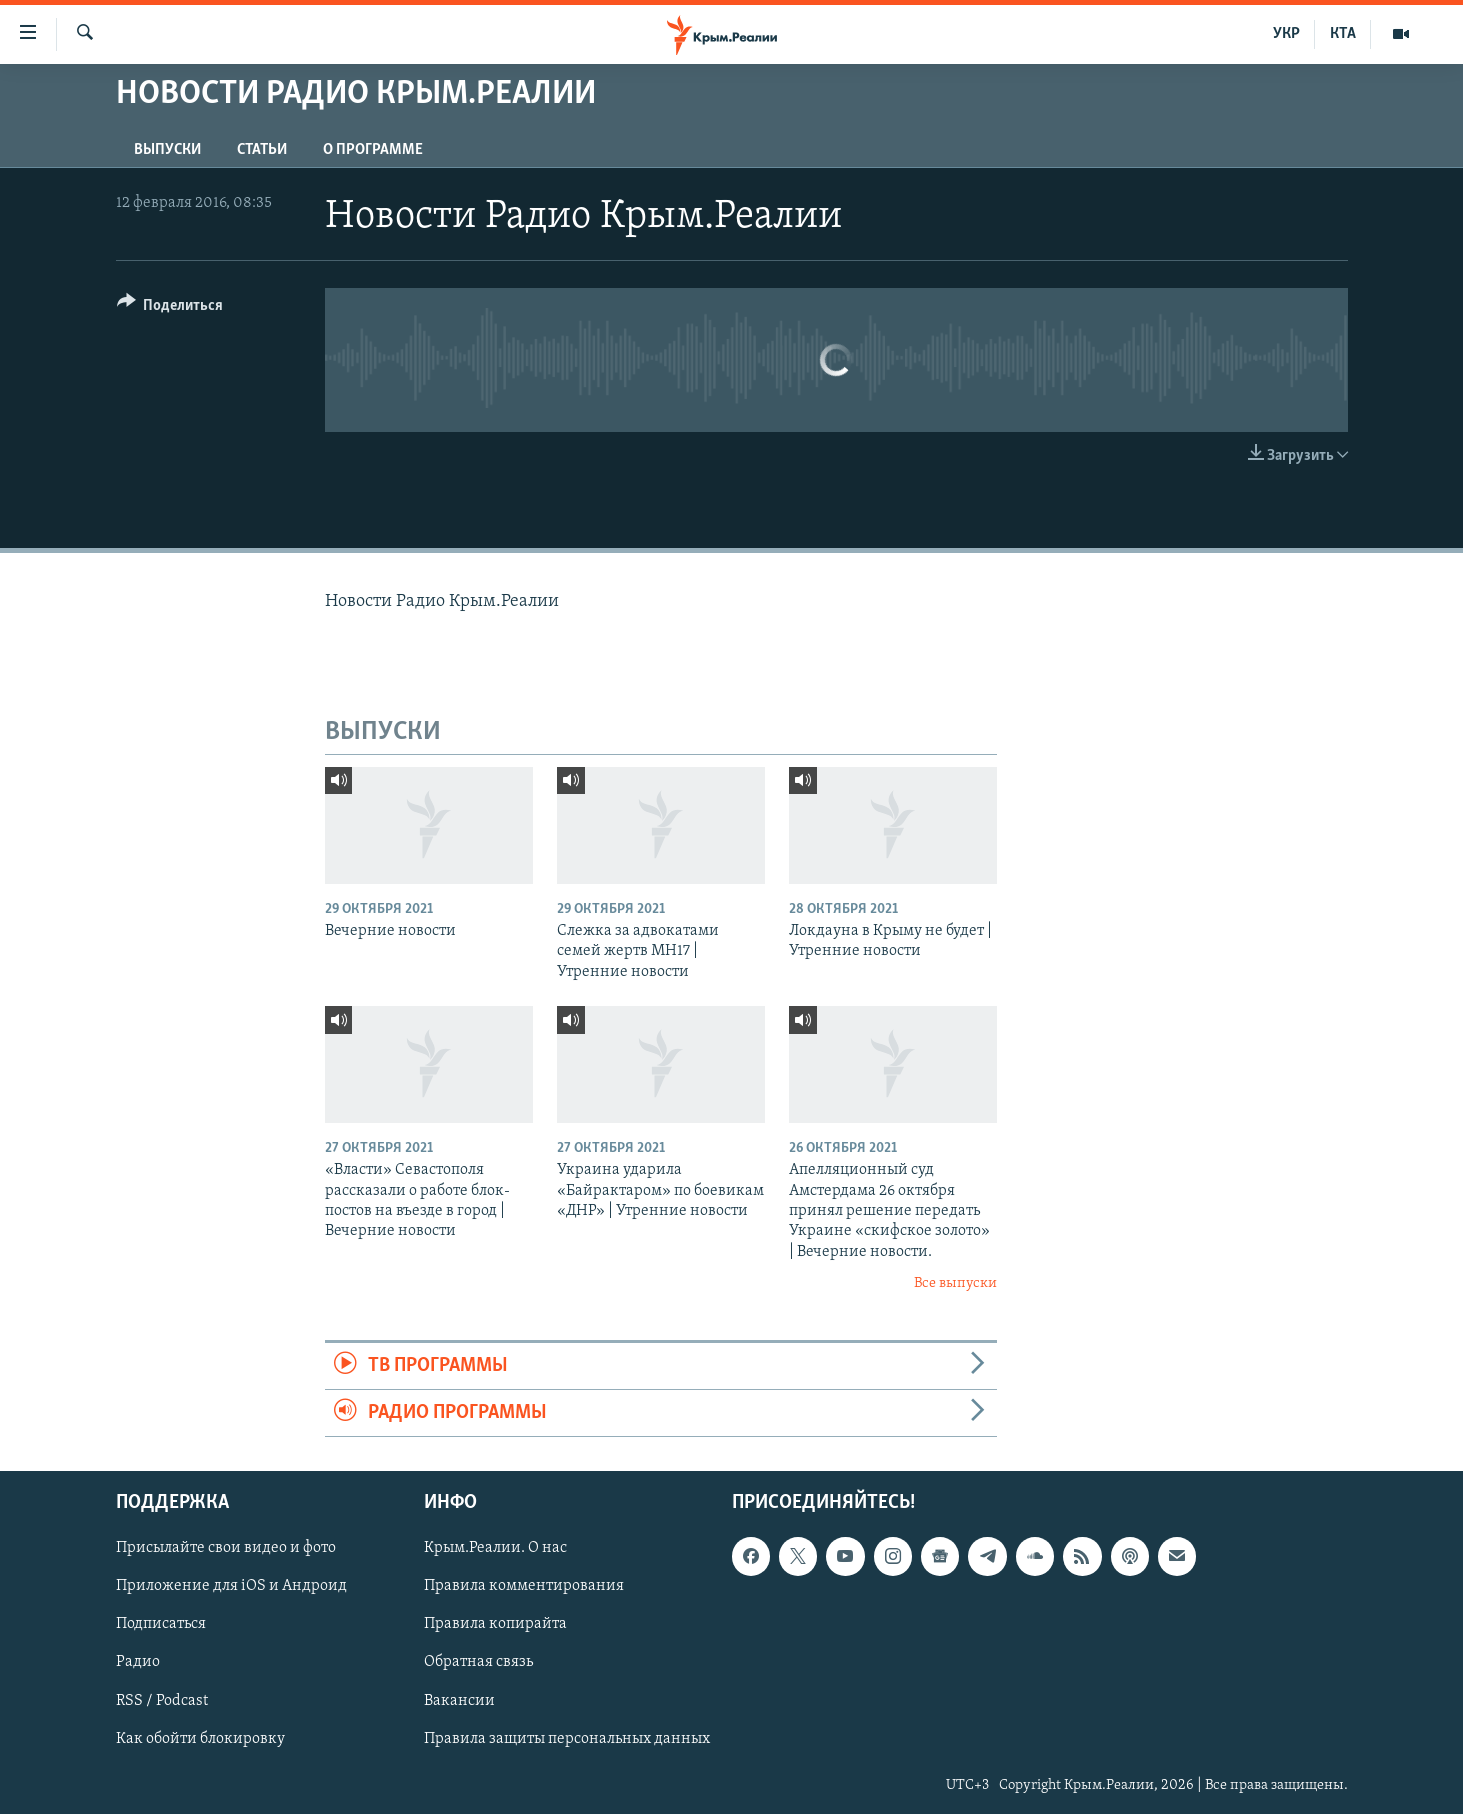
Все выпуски (955, 1283)
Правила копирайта (495, 1625)
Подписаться (161, 1625)
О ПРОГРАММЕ (373, 150)
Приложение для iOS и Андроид (231, 1587)
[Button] (170, 308)
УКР (1286, 34)
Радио (138, 1663)
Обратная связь (478, 1663)
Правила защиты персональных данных (567, 1739)
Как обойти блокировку (200, 1739)
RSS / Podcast (162, 1701)
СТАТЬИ (262, 150)
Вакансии (459, 1701)
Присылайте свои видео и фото (226, 1549)
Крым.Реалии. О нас (495, 1549)
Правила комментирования (524, 1587)
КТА (1343, 34)
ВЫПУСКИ (167, 150)
